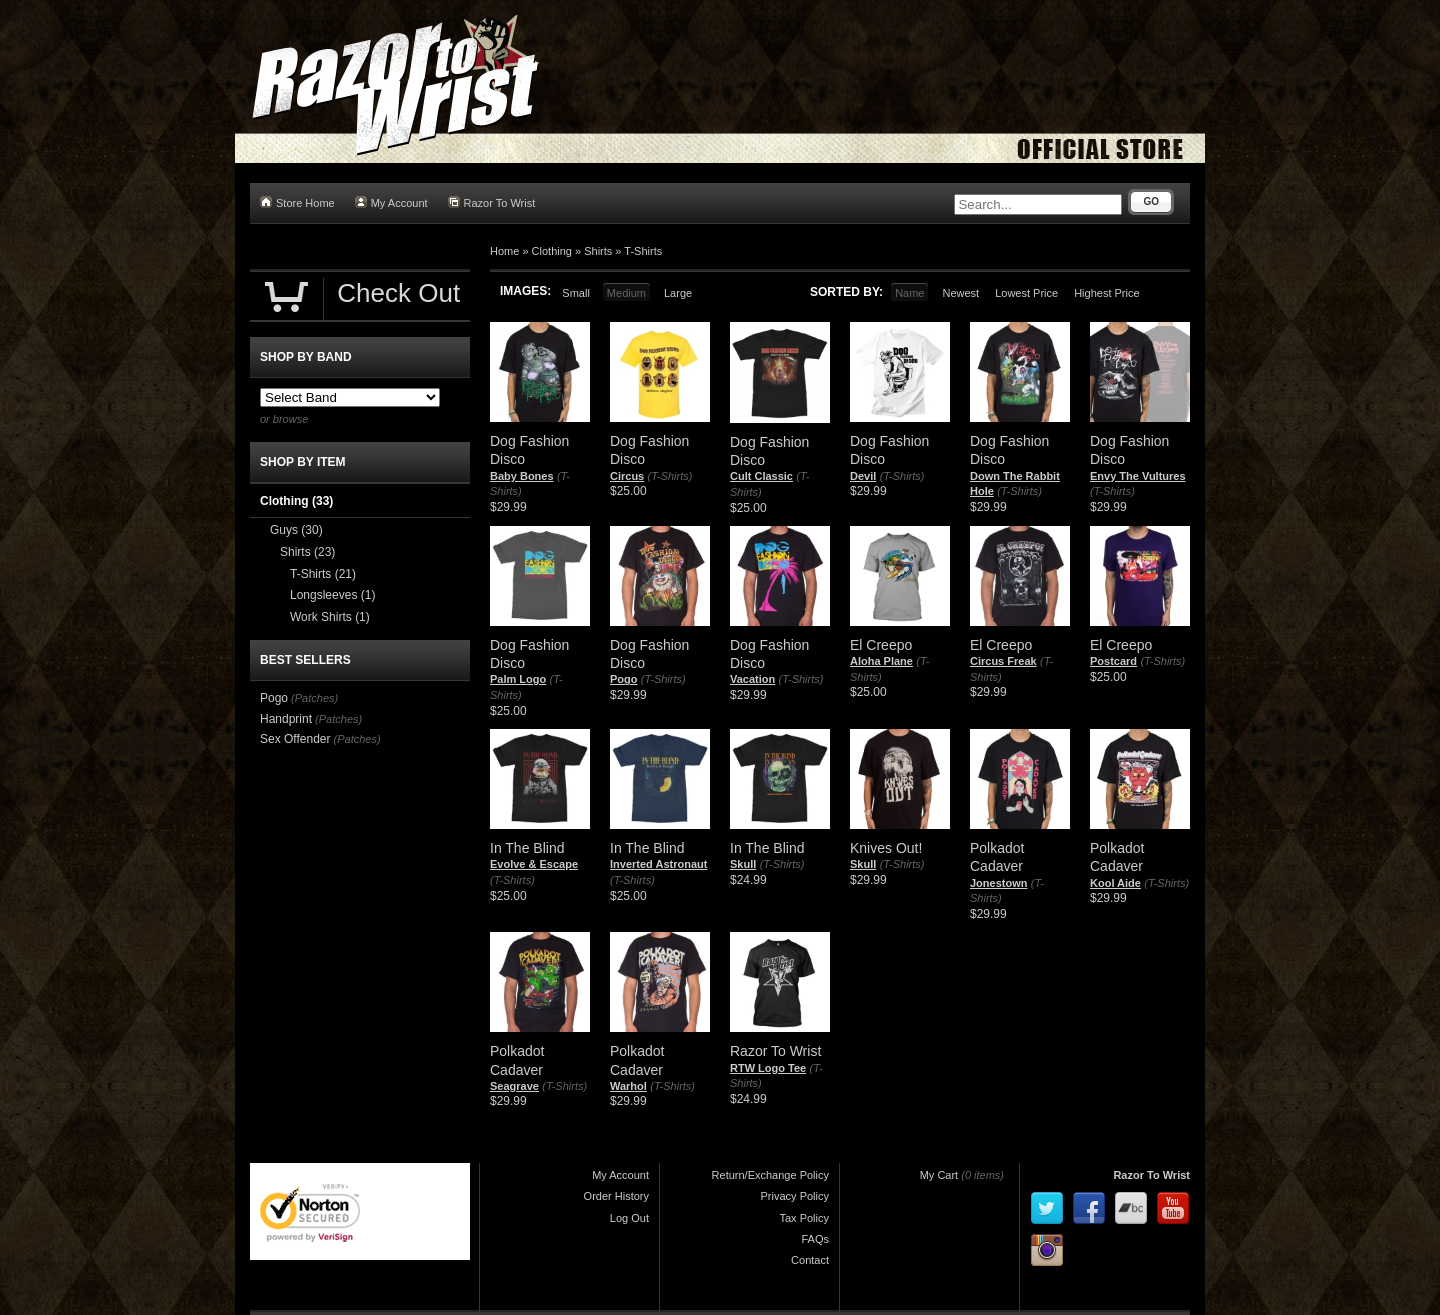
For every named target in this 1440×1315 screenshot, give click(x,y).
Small (576, 293)
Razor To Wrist (492, 202)
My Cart (939, 1175)
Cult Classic (761, 476)
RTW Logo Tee (768, 1068)
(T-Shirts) (670, 476)
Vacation (752, 679)
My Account (391, 202)
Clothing (552, 251)
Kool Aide (1115, 883)
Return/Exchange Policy (770, 1175)
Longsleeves (332, 595)
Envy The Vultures (1138, 476)
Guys (296, 530)
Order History (616, 1196)
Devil (863, 476)
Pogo (624, 679)
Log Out (629, 1218)
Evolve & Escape (534, 864)
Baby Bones (522, 476)
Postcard (1113, 661)
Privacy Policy (795, 1196)
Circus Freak (1003, 661)
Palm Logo (518, 679)
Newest (960, 293)
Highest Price (1106, 293)
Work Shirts (330, 617)
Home (504, 251)
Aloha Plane (881, 661)
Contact (810, 1260)
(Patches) (314, 698)
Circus (627, 476)
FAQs (815, 1239)
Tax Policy (804, 1218)
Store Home (297, 202)
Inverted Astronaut (658, 864)
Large (678, 293)
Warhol (628, 1086)
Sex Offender (295, 739)
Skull (743, 864)
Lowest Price (1026, 293)
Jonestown (998, 883)
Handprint (286, 719)
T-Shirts (643, 251)
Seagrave (514, 1086)
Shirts (598, 251)
